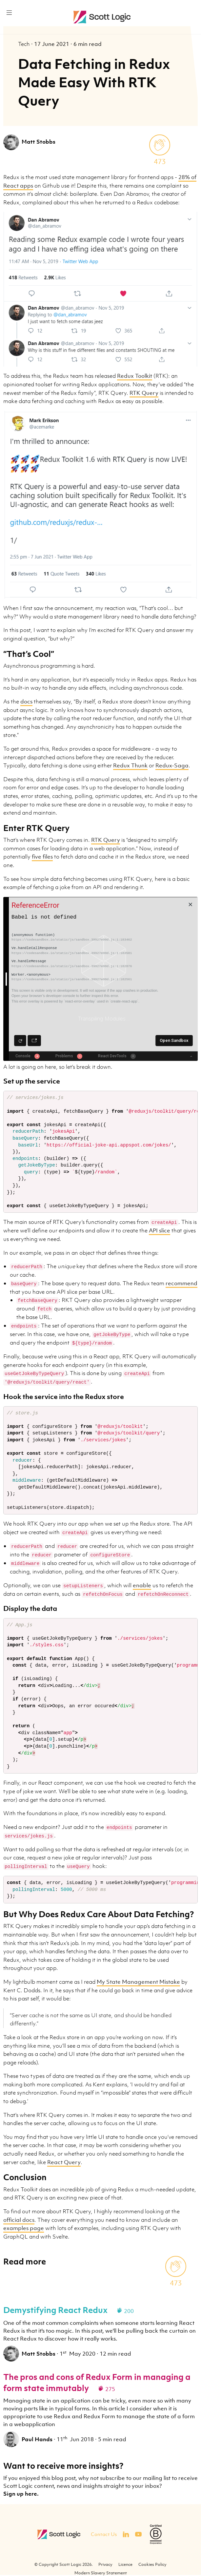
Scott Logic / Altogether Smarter (103, 17)
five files (42, 856)
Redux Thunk (130, 765)
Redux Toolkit (134, 375)
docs (26, 701)
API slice (159, 1230)
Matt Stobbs (38, 141)
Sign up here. (21, 2493)
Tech (24, 44)
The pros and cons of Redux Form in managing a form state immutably (97, 2382)
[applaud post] (159, 144)
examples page (23, 2228)
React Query (64, 2162)
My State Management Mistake (138, 1981)
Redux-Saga (172, 765)
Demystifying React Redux (55, 2309)
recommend (181, 1283)
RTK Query (144, 392)
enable (142, 1585)
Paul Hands (37, 2439)
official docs (18, 2219)
